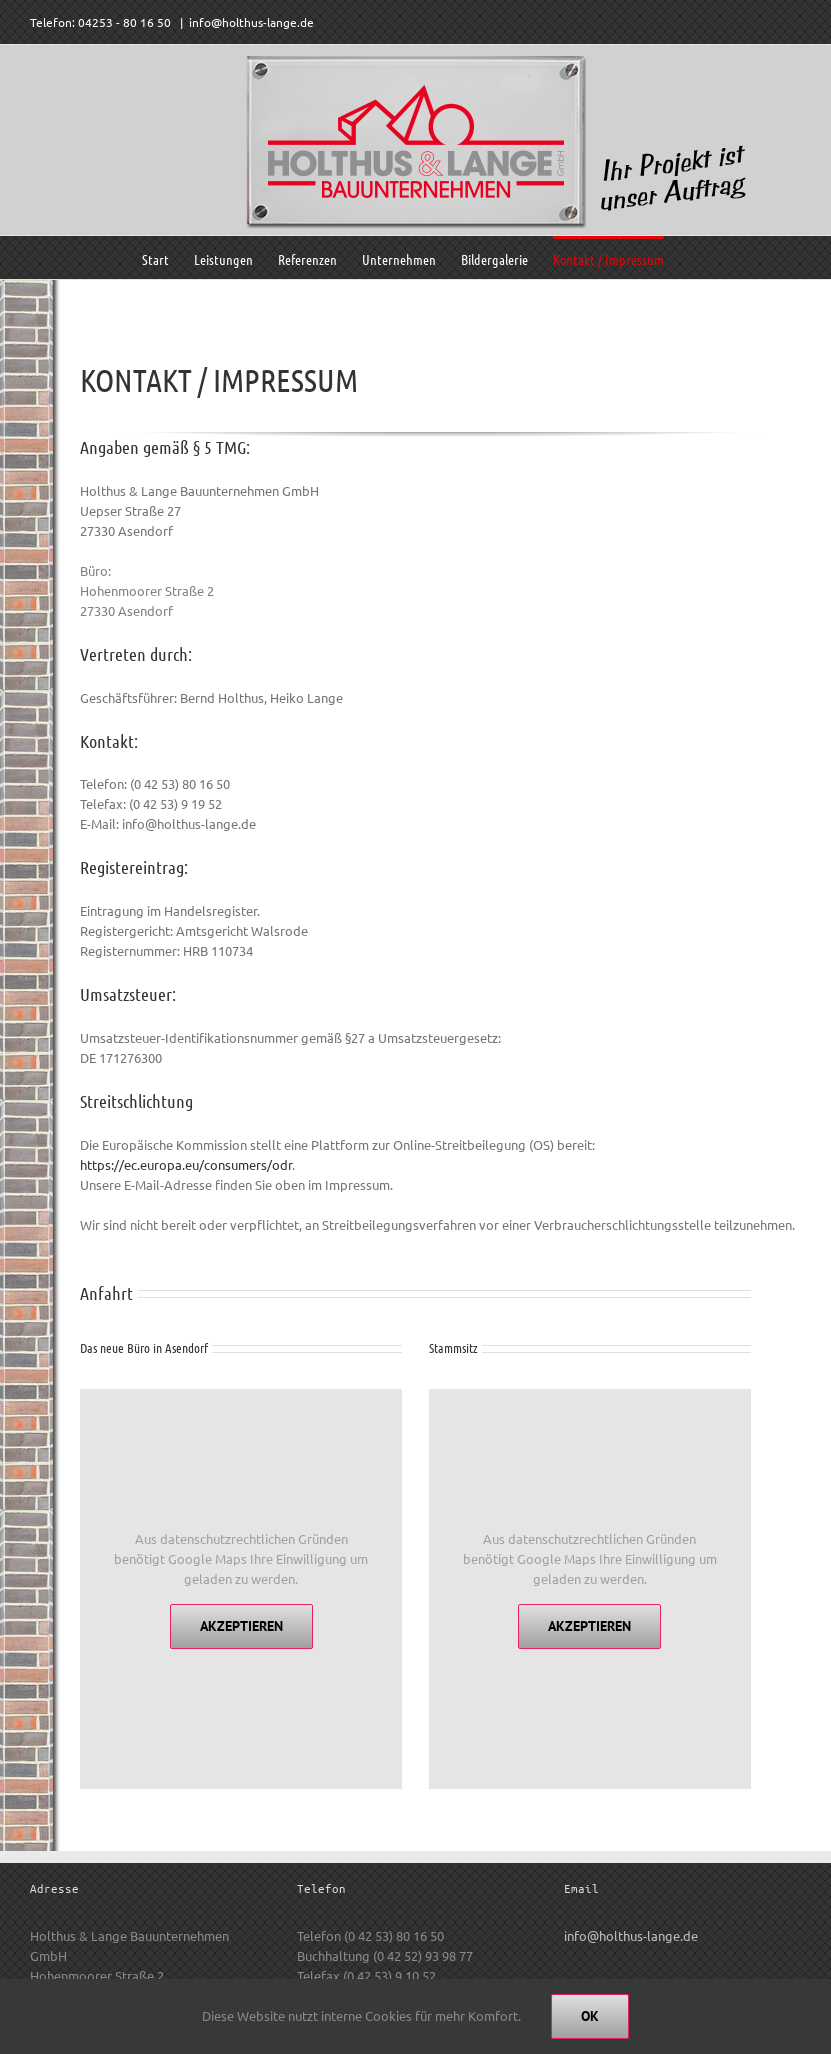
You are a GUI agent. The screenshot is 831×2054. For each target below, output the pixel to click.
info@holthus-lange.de (251, 22)
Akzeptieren (241, 1626)
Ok (590, 2016)
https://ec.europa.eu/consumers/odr (186, 1164)
